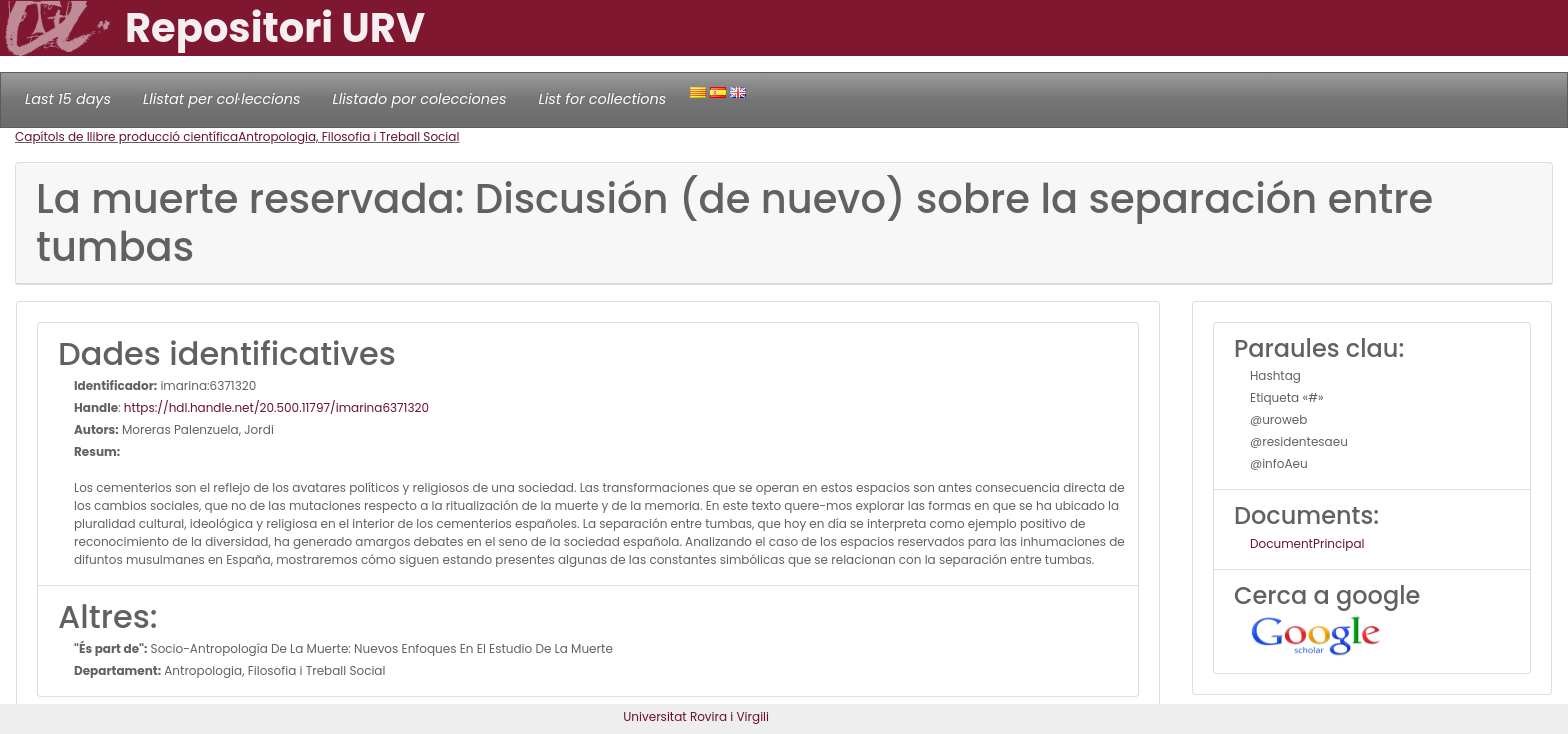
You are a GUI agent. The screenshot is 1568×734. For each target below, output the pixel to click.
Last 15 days (68, 99)
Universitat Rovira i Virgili (696, 716)
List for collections (602, 99)
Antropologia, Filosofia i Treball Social (348, 136)
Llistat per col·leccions (222, 99)
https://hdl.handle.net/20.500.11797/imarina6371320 (276, 407)
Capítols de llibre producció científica (126, 136)
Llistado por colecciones (420, 99)
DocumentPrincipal (1307, 543)
